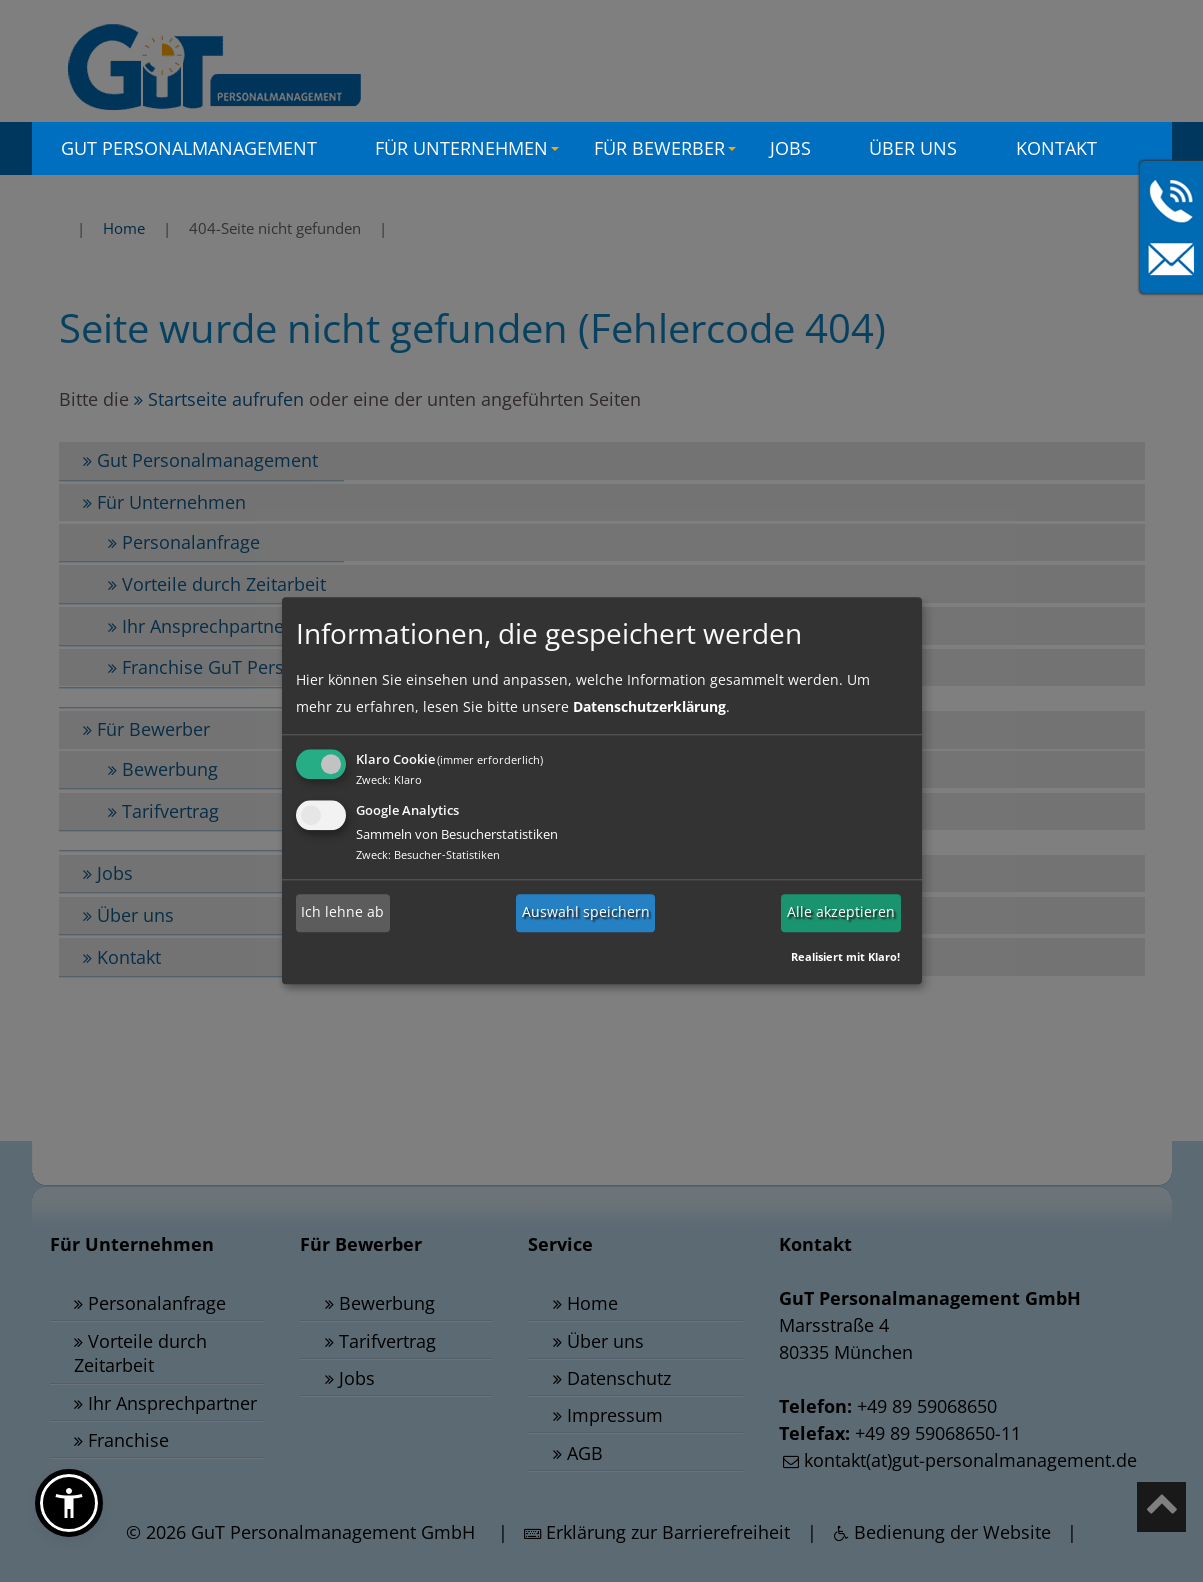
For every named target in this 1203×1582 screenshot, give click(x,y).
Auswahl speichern (586, 912)
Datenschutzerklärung (649, 706)
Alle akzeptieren (841, 912)
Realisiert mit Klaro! (845, 957)
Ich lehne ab (342, 912)
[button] (69, 1503)
